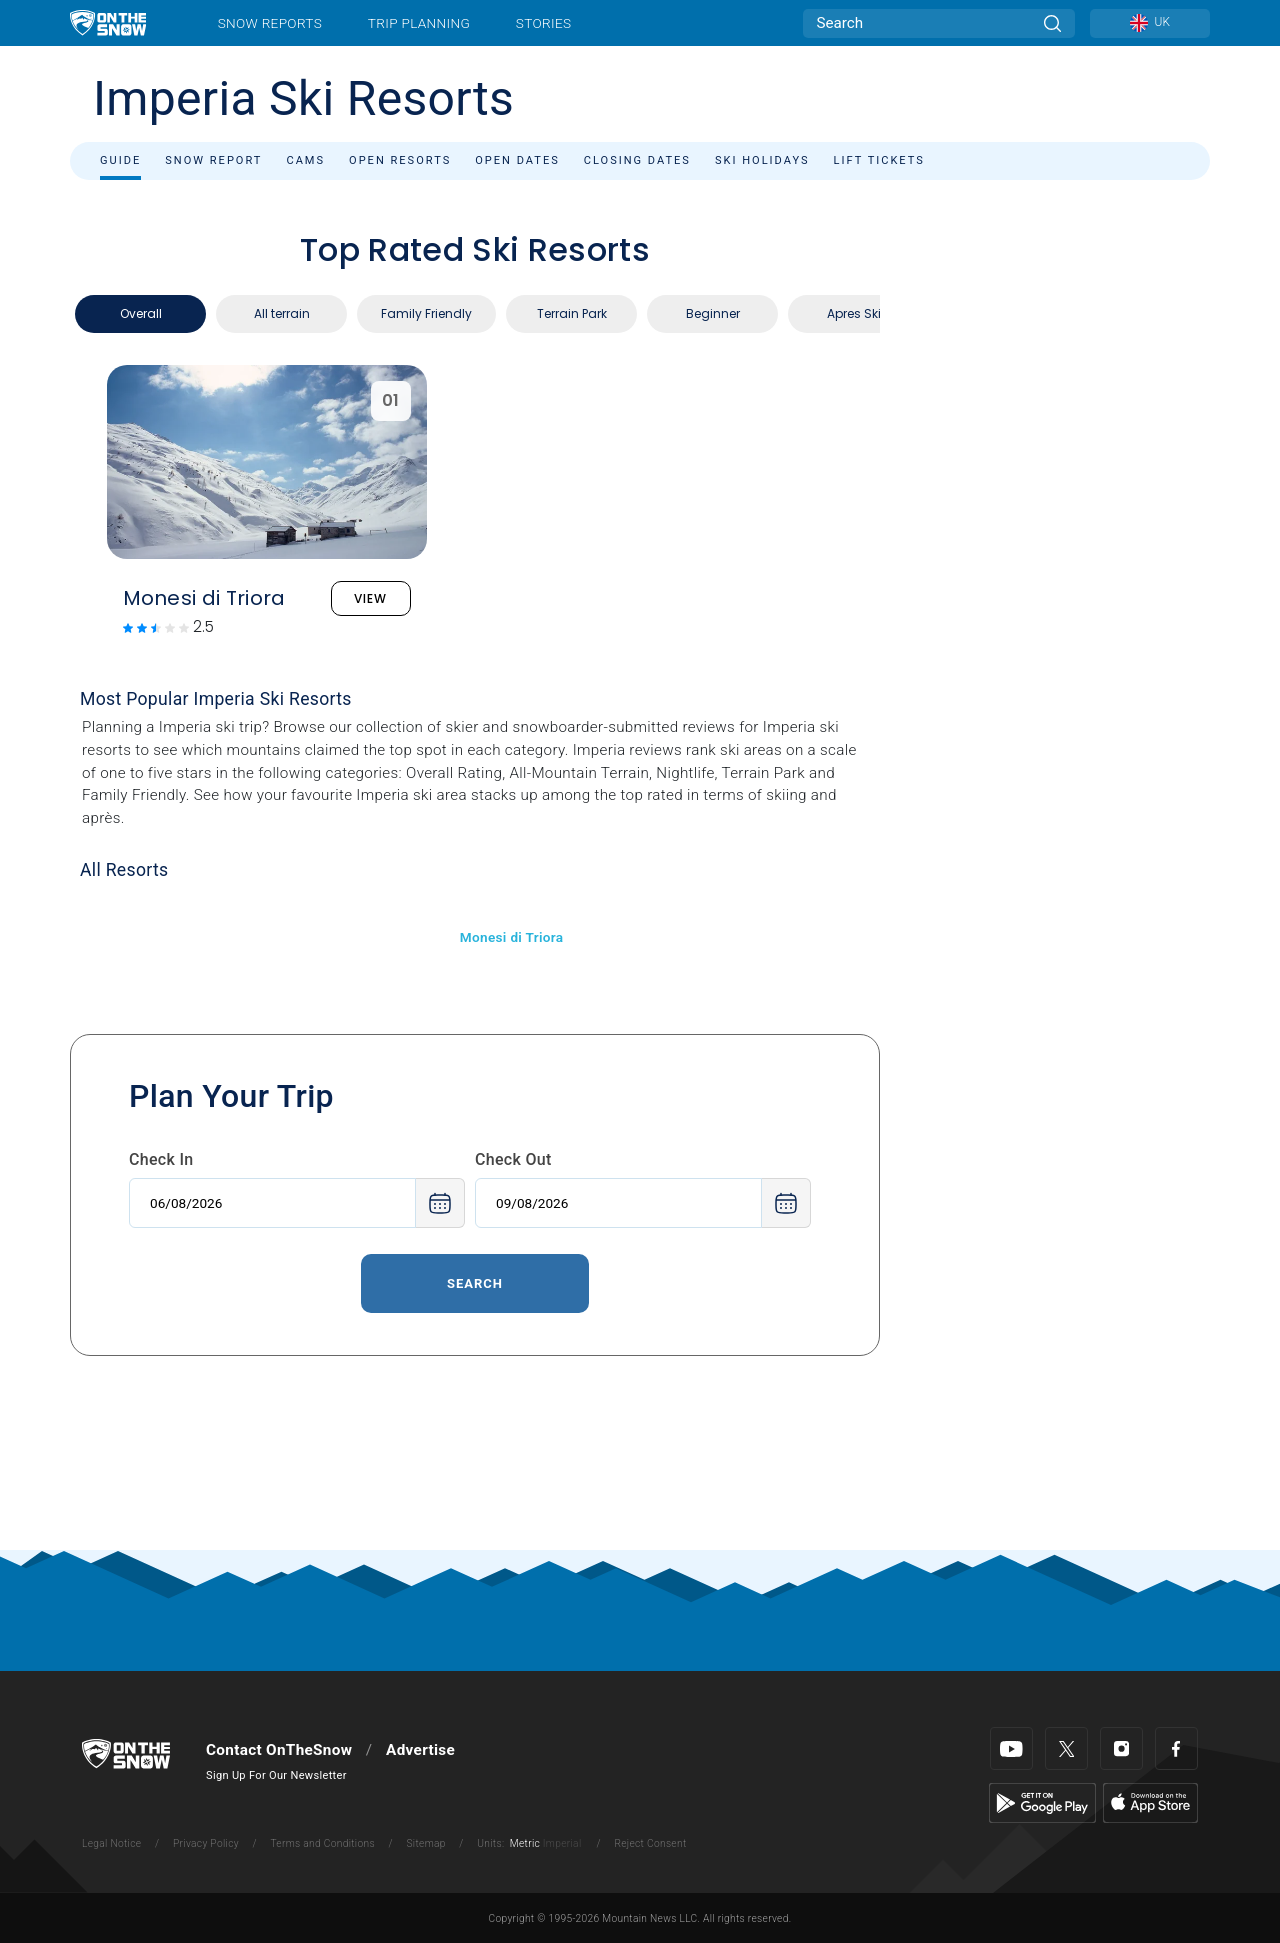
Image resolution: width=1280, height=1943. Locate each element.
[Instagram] (1121, 1748)
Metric (525, 1843)
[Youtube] (1011, 1748)
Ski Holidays (762, 160)
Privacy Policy (206, 1843)
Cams (305, 160)
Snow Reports (270, 23)
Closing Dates (637, 160)
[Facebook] (1176, 1748)
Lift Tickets (879, 160)
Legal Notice (111, 1843)
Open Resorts (400, 160)
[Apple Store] (1150, 1802)
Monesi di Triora (512, 937)
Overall (141, 313)
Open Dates (517, 160)
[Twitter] (1066, 1748)
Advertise (420, 1750)
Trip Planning (419, 23)
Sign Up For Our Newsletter (276, 1775)
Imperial (562, 1843)
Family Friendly (426, 313)
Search (475, 1283)
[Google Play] (1042, 1802)
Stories (543, 23)
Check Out (513, 1159)
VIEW (371, 598)
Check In (161, 1159)
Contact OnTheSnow (279, 1750)
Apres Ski (854, 313)
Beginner (713, 313)
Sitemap (425, 1843)
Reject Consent (650, 1843)
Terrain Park (572, 313)
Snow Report (213, 160)
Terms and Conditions (322, 1843)
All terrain (282, 313)
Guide (120, 160)
